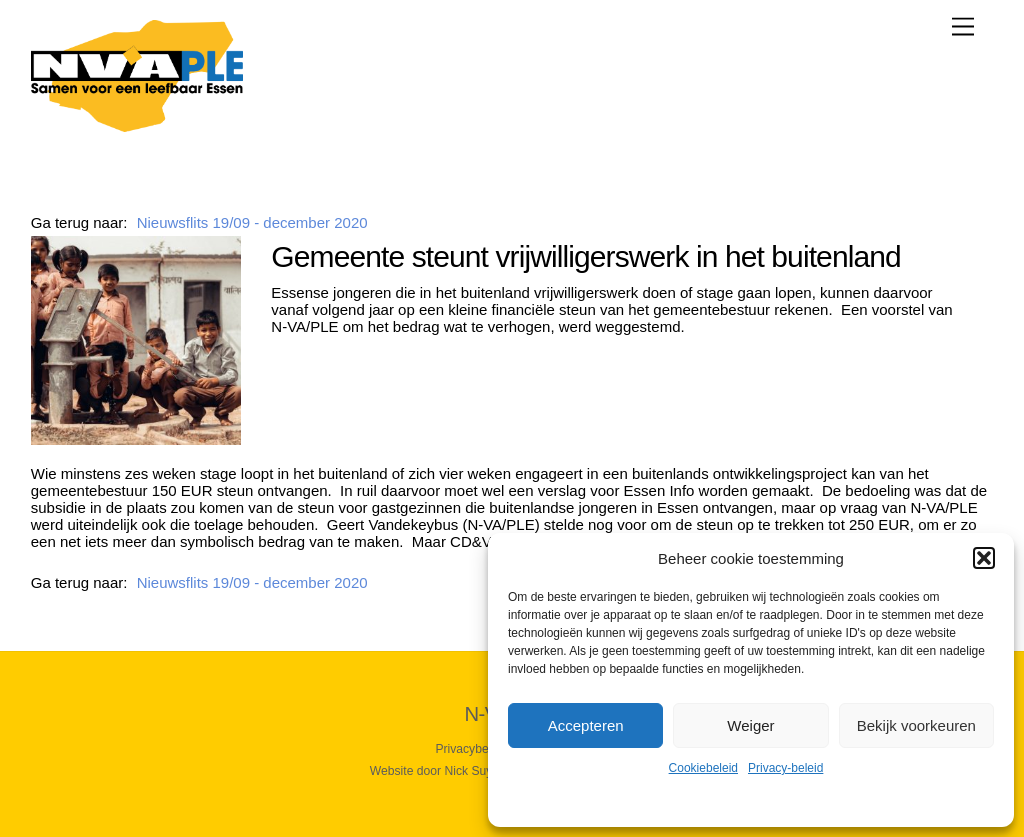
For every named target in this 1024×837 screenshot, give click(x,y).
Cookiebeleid (703, 768)
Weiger (750, 725)
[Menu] (963, 26)
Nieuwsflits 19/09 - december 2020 (252, 222)
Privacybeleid (471, 749)
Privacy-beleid (785, 768)
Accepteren (586, 725)
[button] (984, 558)
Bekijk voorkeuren (916, 725)
